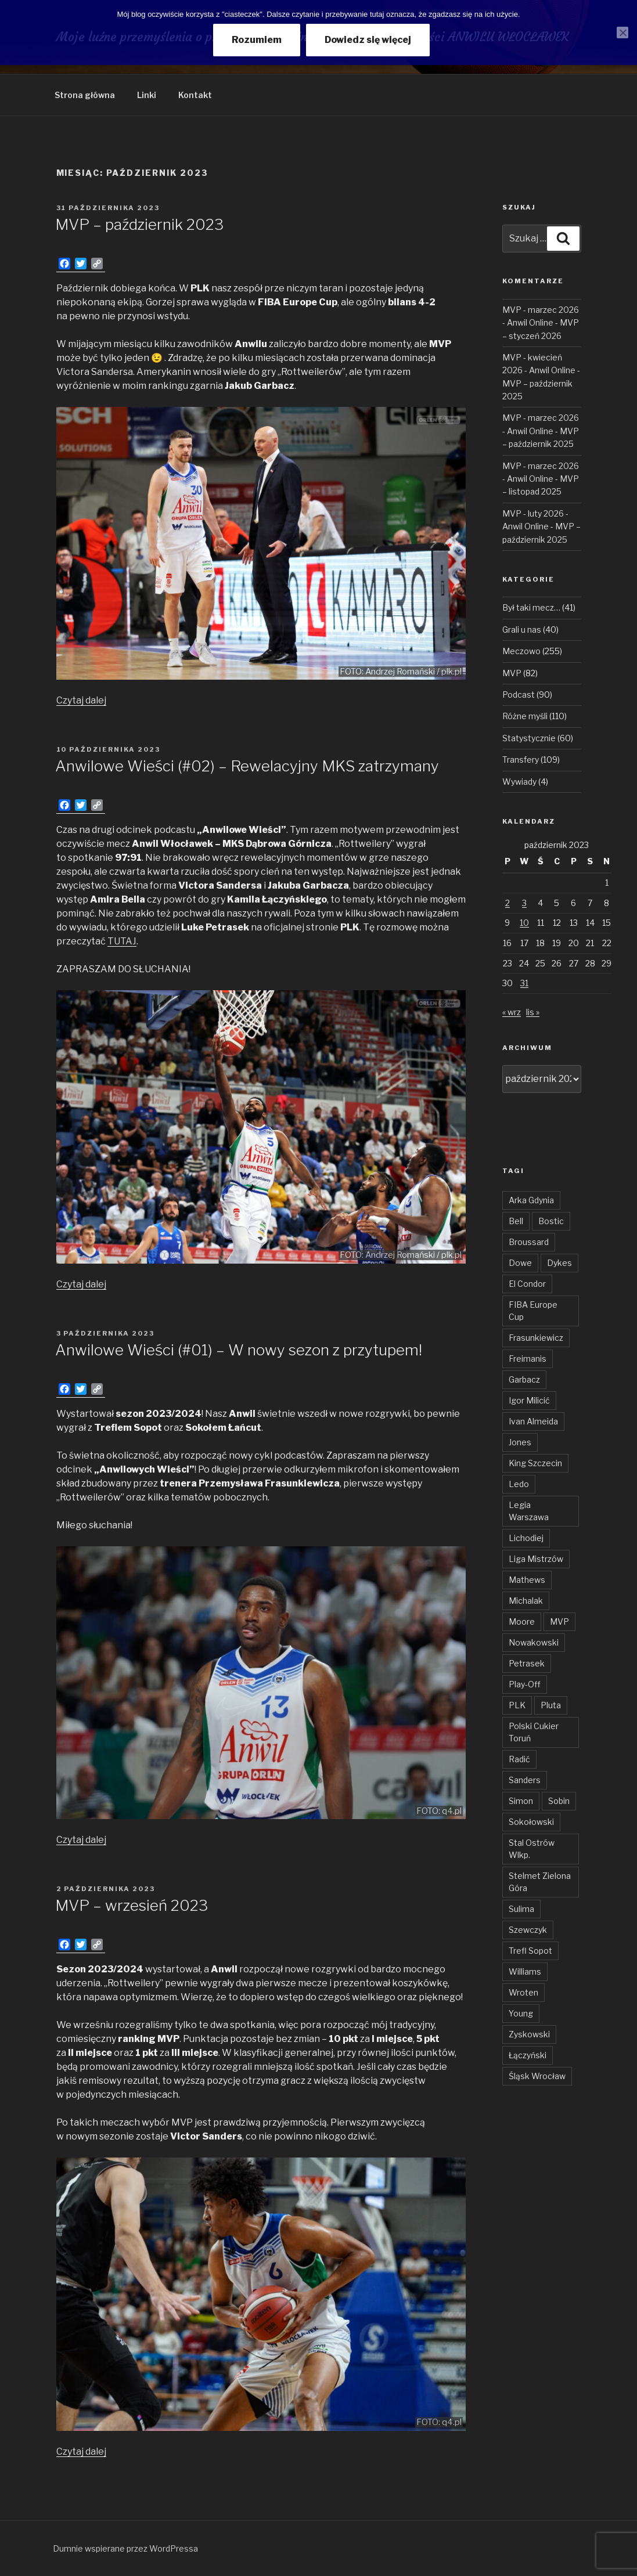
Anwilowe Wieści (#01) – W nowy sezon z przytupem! (238, 1350)
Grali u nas (521, 629)
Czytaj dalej (81, 700)
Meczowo (521, 651)
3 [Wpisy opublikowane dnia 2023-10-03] (524, 903)
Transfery (520, 759)
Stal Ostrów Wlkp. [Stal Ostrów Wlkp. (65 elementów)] (532, 1849)
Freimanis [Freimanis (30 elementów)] (527, 1358)
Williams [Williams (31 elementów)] (525, 1971)
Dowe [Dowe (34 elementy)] (520, 1263)
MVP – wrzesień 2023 (131, 1905)
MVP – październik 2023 (139, 224)
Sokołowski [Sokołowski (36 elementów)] (531, 1822)
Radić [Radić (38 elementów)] (519, 1759)
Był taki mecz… (531, 607)
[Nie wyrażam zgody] (622, 32)
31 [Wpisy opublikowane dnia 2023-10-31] (524, 983)
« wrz (511, 1012)
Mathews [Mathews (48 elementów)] (527, 1580)
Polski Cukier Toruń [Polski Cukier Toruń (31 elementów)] (534, 1732)
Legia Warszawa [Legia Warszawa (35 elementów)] (529, 1511)
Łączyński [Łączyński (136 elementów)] (527, 2055)
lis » (532, 1012)
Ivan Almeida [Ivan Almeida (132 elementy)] (533, 1421)
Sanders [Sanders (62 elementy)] (525, 1780)
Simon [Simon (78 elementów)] (521, 1801)
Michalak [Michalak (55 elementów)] (526, 1601)
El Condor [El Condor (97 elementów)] (527, 1284)
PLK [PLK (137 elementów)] (517, 1705)
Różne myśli (525, 716)
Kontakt (195, 95)
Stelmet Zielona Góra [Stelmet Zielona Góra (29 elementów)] (540, 1882)
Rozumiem (257, 39)
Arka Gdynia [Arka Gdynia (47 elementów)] (531, 1200)
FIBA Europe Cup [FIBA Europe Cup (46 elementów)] (533, 1311)
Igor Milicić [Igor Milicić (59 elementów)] (529, 1400)
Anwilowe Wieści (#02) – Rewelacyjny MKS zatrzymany (247, 766)
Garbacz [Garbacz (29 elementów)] (524, 1379)
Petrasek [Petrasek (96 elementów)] (527, 1663)
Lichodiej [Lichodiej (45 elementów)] (526, 1538)
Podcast (518, 694)
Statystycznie (529, 738)
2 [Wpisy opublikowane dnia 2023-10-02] (507, 903)
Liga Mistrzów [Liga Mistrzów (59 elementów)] (536, 1559)
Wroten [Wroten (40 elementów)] (523, 1992)
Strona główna (85, 95)
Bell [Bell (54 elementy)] (516, 1221)
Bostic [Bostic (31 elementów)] (551, 1221)
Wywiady (519, 781)
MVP (511, 673)
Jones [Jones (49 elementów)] (520, 1442)
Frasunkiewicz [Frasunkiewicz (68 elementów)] (536, 1338)
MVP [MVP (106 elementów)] (559, 1621)
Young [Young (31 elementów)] (521, 2013)
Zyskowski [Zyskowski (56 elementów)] (529, 2034)
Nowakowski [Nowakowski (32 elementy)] (534, 1642)
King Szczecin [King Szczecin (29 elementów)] (535, 1463)
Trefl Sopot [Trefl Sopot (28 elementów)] (530, 1951)
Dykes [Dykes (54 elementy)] (559, 1263)
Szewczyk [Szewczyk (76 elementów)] (528, 1930)
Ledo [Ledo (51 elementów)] (519, 1484)
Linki (146, 95)
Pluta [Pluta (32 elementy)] (551, 1705)
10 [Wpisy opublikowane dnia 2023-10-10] (524, 923)
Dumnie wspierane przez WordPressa (125, 2548)
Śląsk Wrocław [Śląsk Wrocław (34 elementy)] (537, 2076)
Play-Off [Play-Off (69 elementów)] (525, 1684)
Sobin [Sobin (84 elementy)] (559, 1801)
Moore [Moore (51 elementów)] (522, 1621)
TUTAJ (121, 941)
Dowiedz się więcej (368, 39)
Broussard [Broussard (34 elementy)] (529, 1242)
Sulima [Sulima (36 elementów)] (521, 1909)
